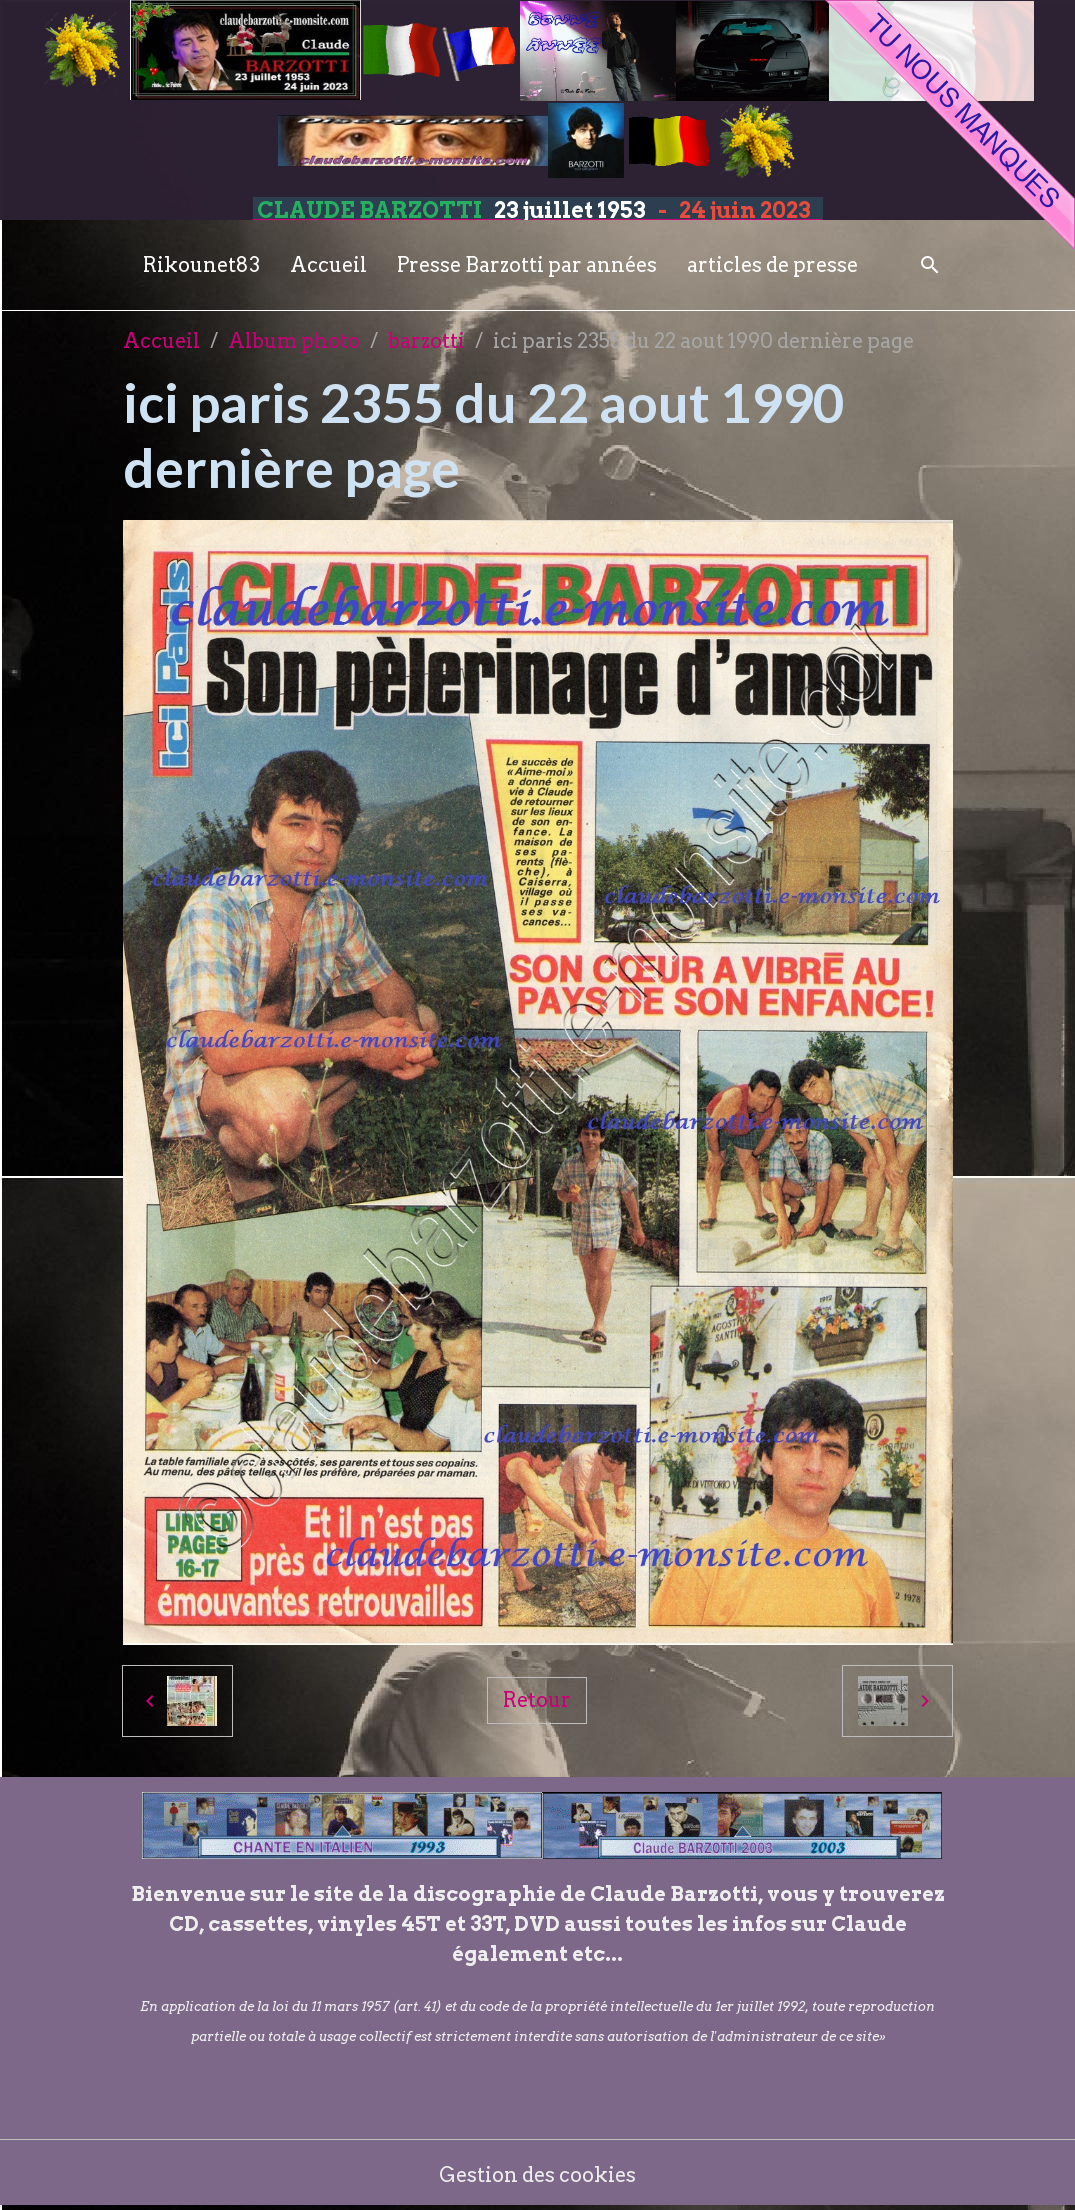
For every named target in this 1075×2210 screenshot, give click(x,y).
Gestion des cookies (537, 2175)
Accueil (328, 265)
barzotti (426, 341)
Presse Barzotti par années (527, 265)
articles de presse (772, 265)
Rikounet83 (201, 265)
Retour (537, 1700)
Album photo (294, 341)
